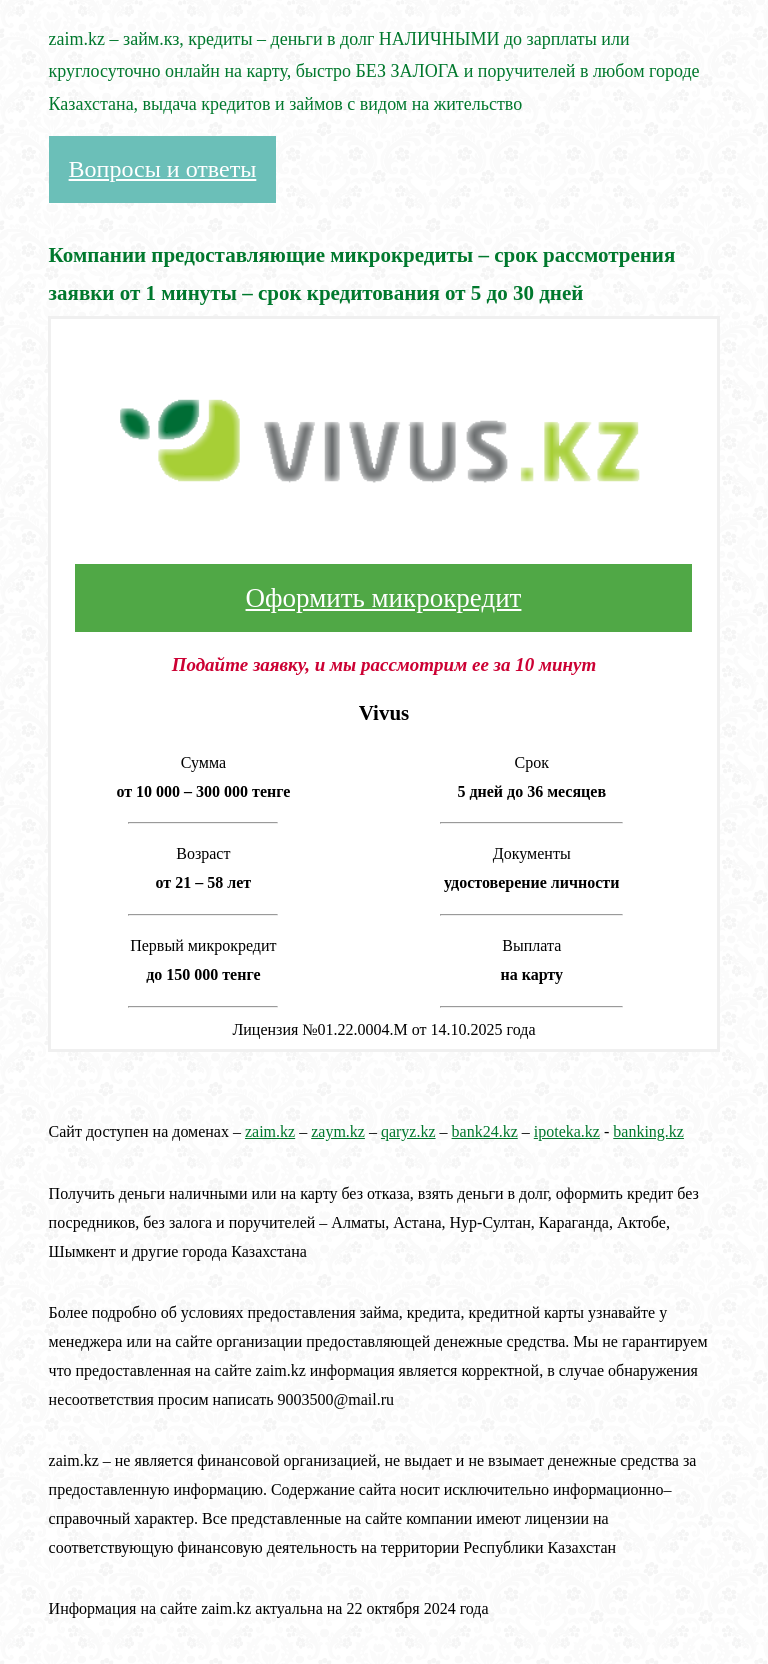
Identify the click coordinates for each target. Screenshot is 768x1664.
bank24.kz (485, 1131)
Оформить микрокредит (384, 598)
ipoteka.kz (567, 1131)
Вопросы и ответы (163, 169)
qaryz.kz (408, 1131)
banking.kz (648, 1131)
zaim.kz (270, 1131)
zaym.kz (338, 1131)
